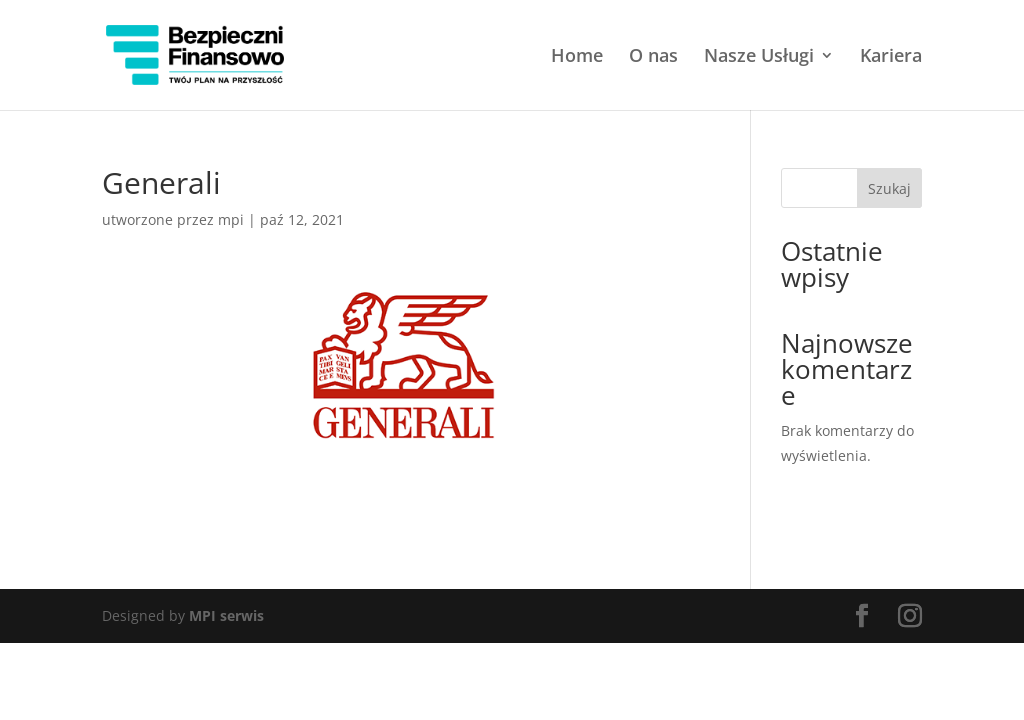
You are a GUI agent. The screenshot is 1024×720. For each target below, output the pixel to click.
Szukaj (889, 188)
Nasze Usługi (759, 57)
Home (577, 57)
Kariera (891, 57)
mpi (231, 219)
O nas (653, 57)
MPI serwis (226, 615)
